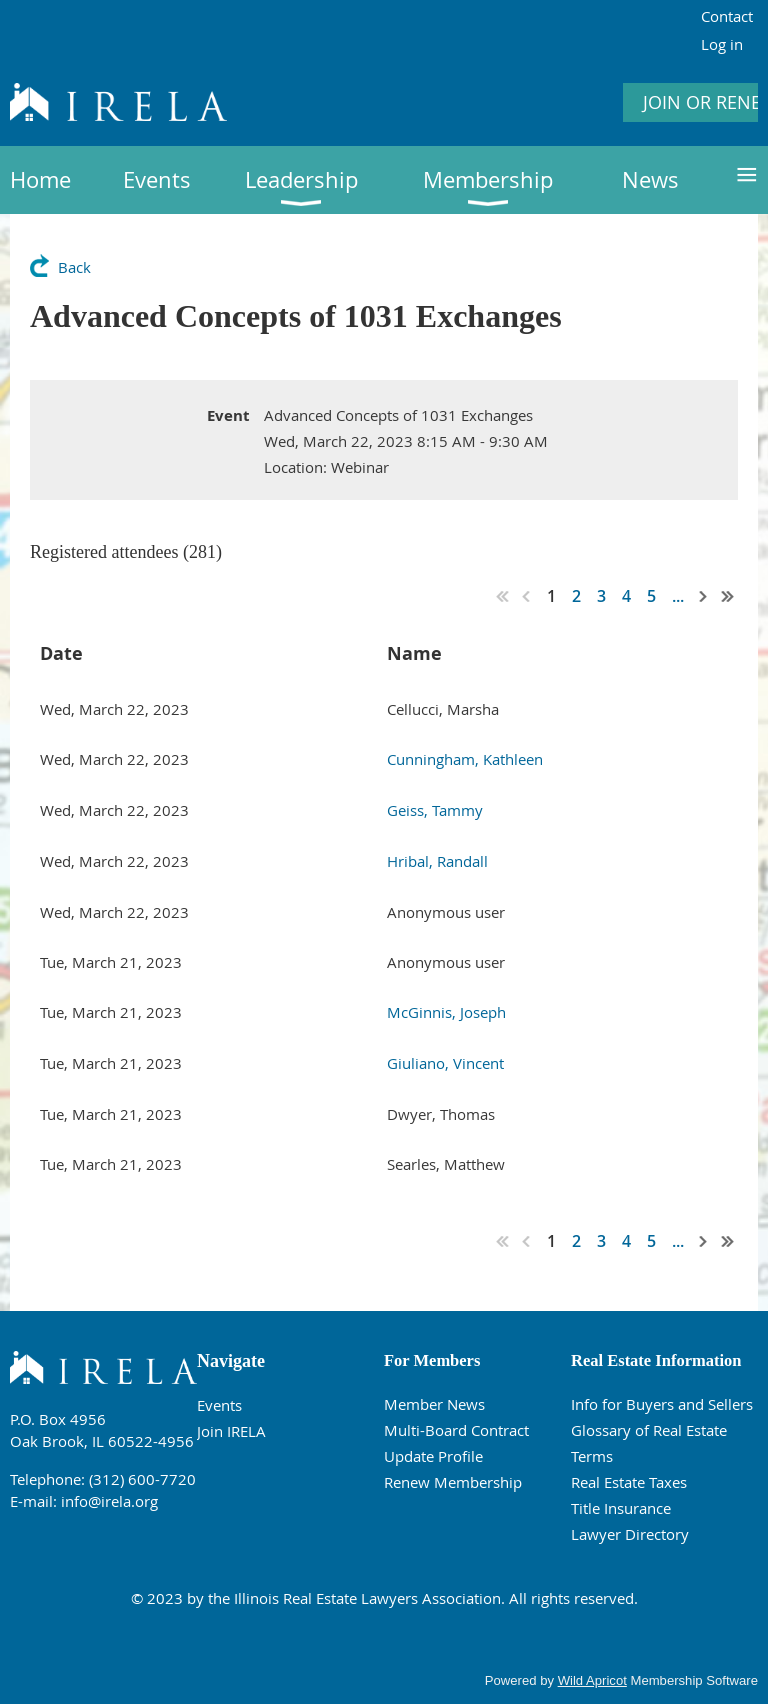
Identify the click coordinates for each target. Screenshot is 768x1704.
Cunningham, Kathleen (465, 759)
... (678, 596)
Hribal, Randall (437, 861)
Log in (722, 44)
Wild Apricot (592, 1680)
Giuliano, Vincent (445, 1063)
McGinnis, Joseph (446, 1012)
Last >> (728, 596)
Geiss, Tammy (435, 810)
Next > (704, 596)
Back (74, 267)
